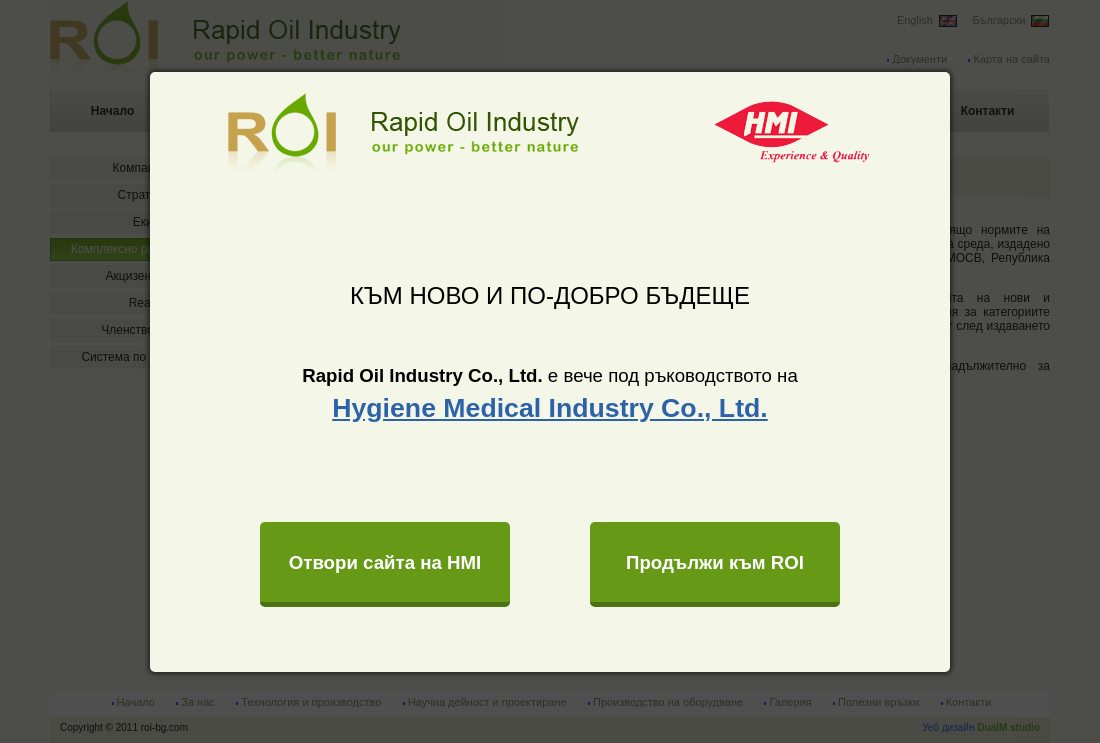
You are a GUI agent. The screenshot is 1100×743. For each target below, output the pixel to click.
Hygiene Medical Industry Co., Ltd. (549, 408)
